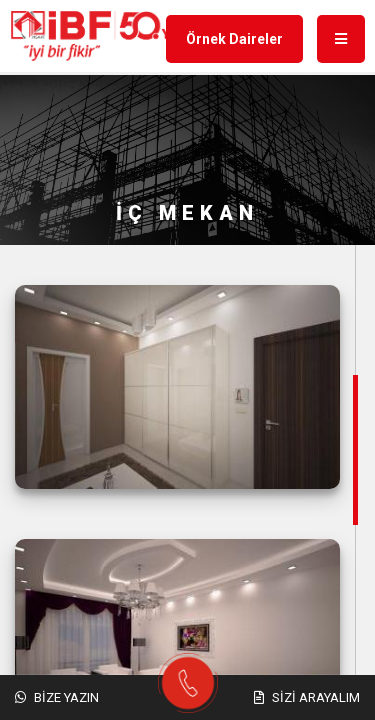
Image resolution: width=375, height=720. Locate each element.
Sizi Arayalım (307, 697)
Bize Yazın (57, 697)
